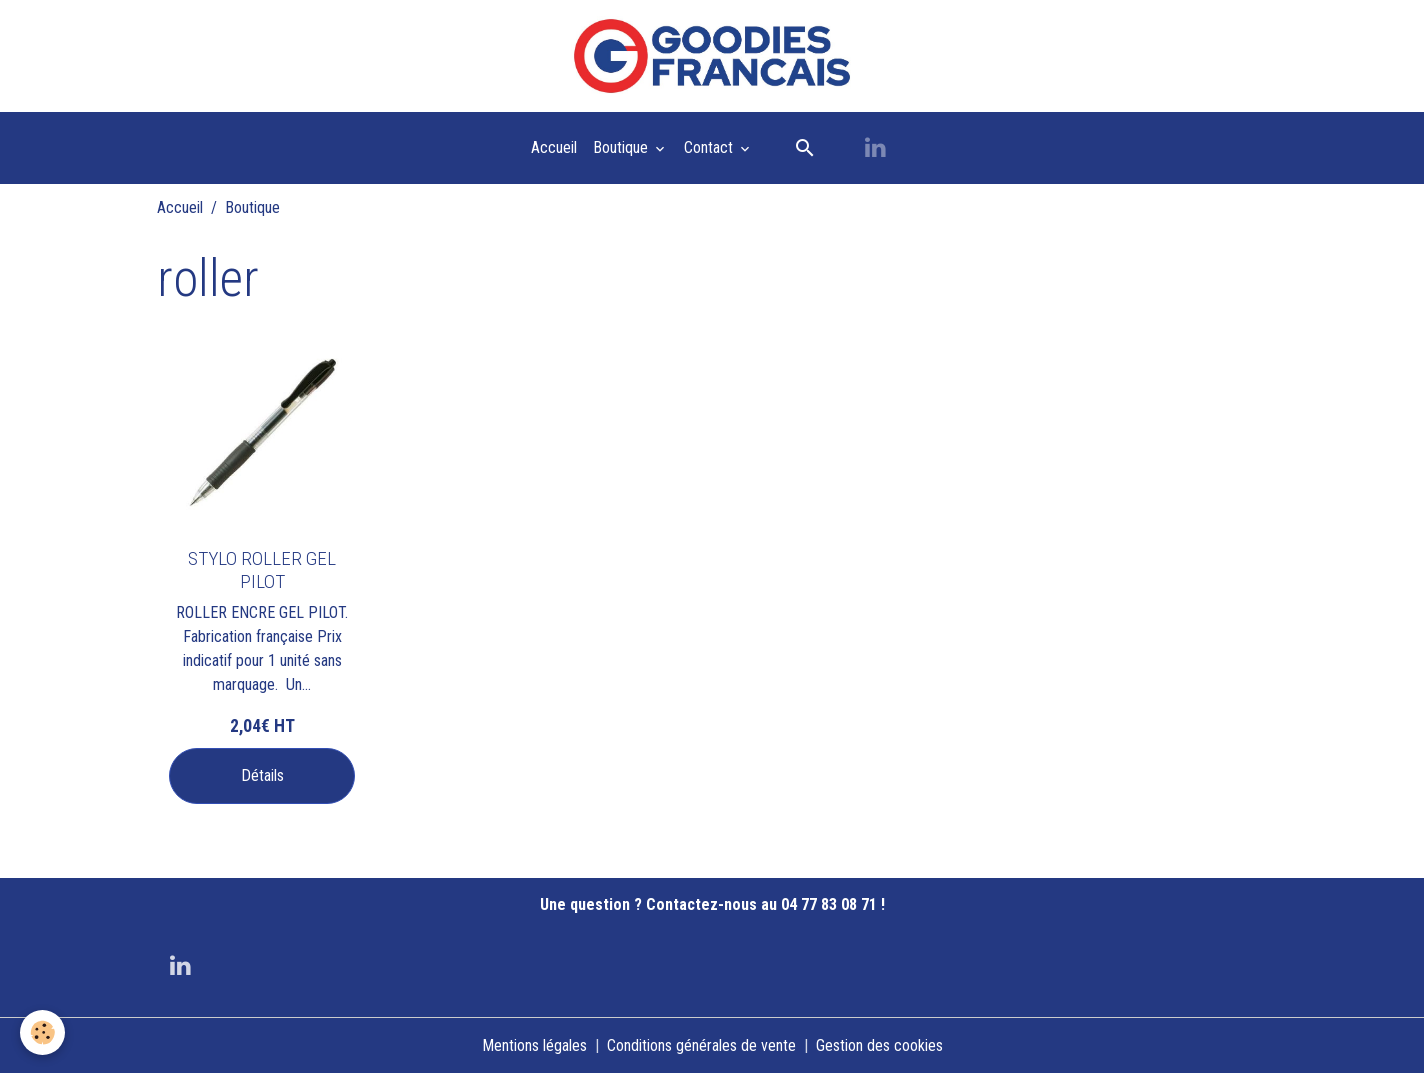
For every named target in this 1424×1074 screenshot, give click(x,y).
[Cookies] (42, 1032)
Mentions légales (534, 1045)
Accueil (554, 147)
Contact (710, 147)
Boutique (622, 147)
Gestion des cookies (879, 1045)
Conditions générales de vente (701, 1045)
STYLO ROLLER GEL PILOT (262, 570)
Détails (262, 775)
